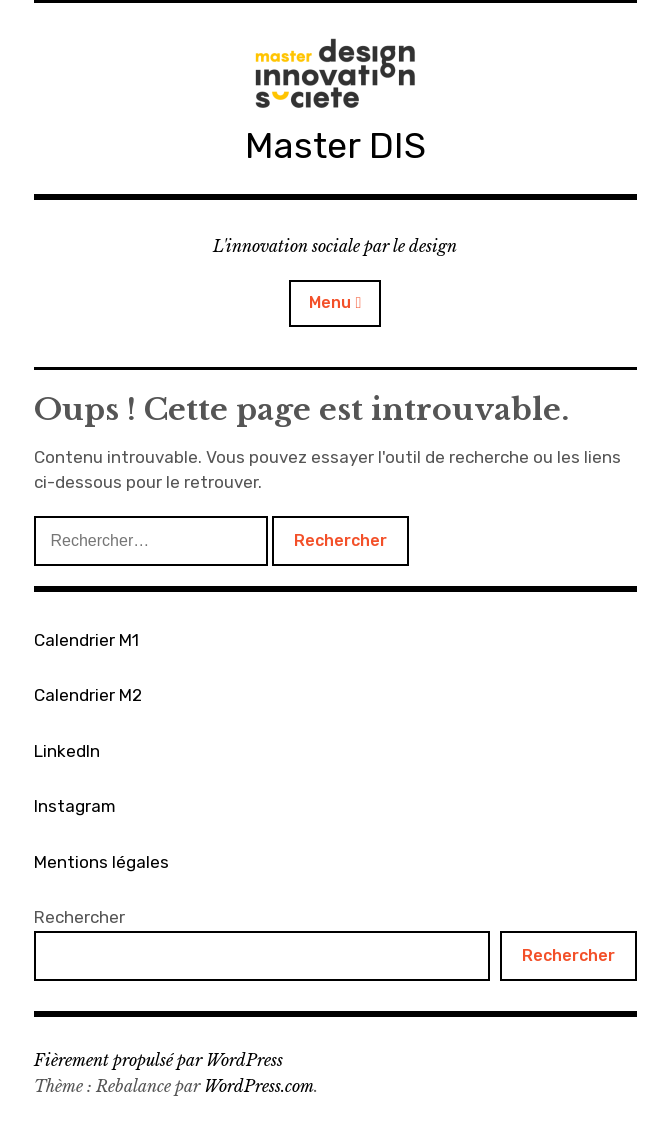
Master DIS (335, 145)
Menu (330, 302)
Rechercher (79, 917)
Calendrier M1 (86, 640)
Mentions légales (101, 862)
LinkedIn (67, 751)
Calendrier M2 (88, 695)
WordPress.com (259, 1086)
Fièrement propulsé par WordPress (158, 1060)
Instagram (75, 806)
